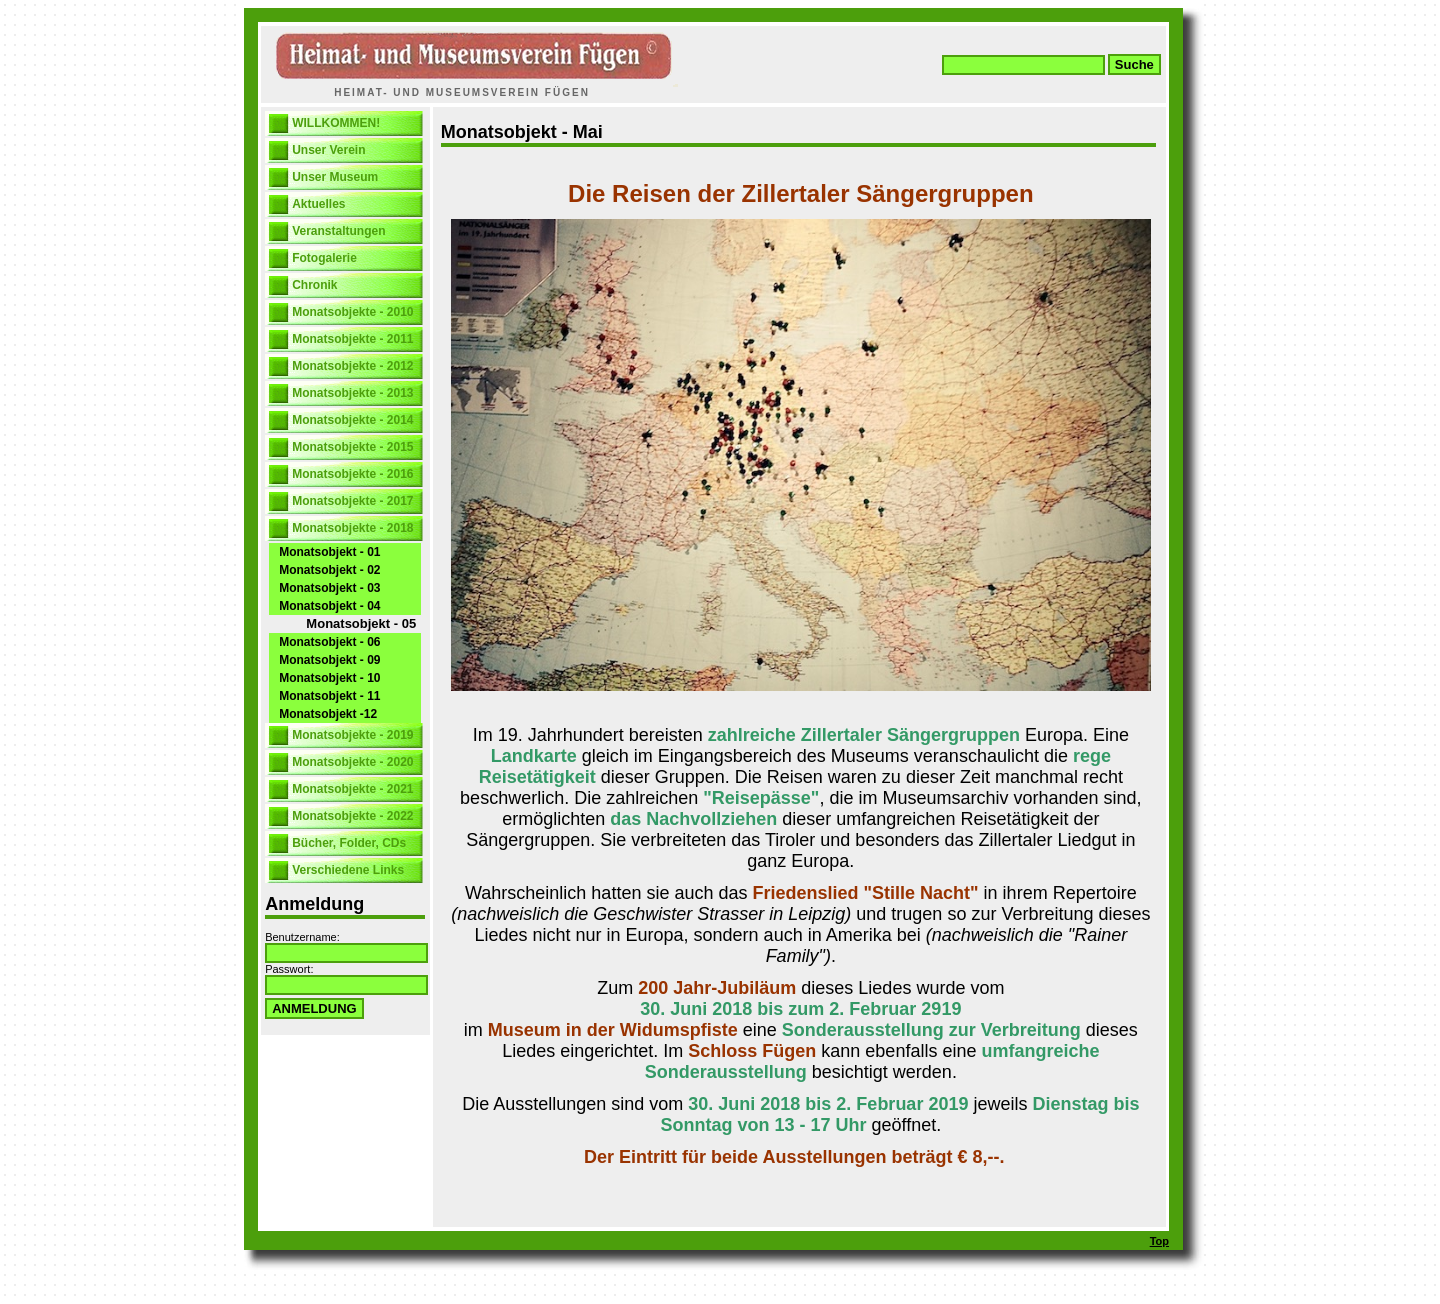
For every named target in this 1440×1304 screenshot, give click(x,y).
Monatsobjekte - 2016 (352, 474)
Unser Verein (328, 150)
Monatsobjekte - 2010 (352, 312)
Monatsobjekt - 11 (329, 696)
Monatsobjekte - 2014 (352, 420)
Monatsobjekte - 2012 (352, 366)
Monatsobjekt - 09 (329, 660)
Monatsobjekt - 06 (329, 642)
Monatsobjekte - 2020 (352, 762)
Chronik (314, 285)
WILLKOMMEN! (336, 123)
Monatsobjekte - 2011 (352, 339)
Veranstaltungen (338, 231)
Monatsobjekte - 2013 (352, 393)
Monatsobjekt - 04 (329, 606)
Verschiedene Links (348, 870)
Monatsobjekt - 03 (329, 588)
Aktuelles (318, 204)
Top (1159, 1241)
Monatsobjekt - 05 (361, 623)
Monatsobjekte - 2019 (352, 735)
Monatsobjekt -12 (328, 714)
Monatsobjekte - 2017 (352, 501)
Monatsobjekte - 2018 (352, 528)
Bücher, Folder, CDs (349, 843)
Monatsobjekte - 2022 (352, 816)
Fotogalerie (324, 258)
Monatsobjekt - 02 (329, 570)
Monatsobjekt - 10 (329, 678)
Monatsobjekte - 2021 (352, 789)
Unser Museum (335, 177)
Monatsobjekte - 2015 (352, 447)
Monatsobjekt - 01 (329, 552)
